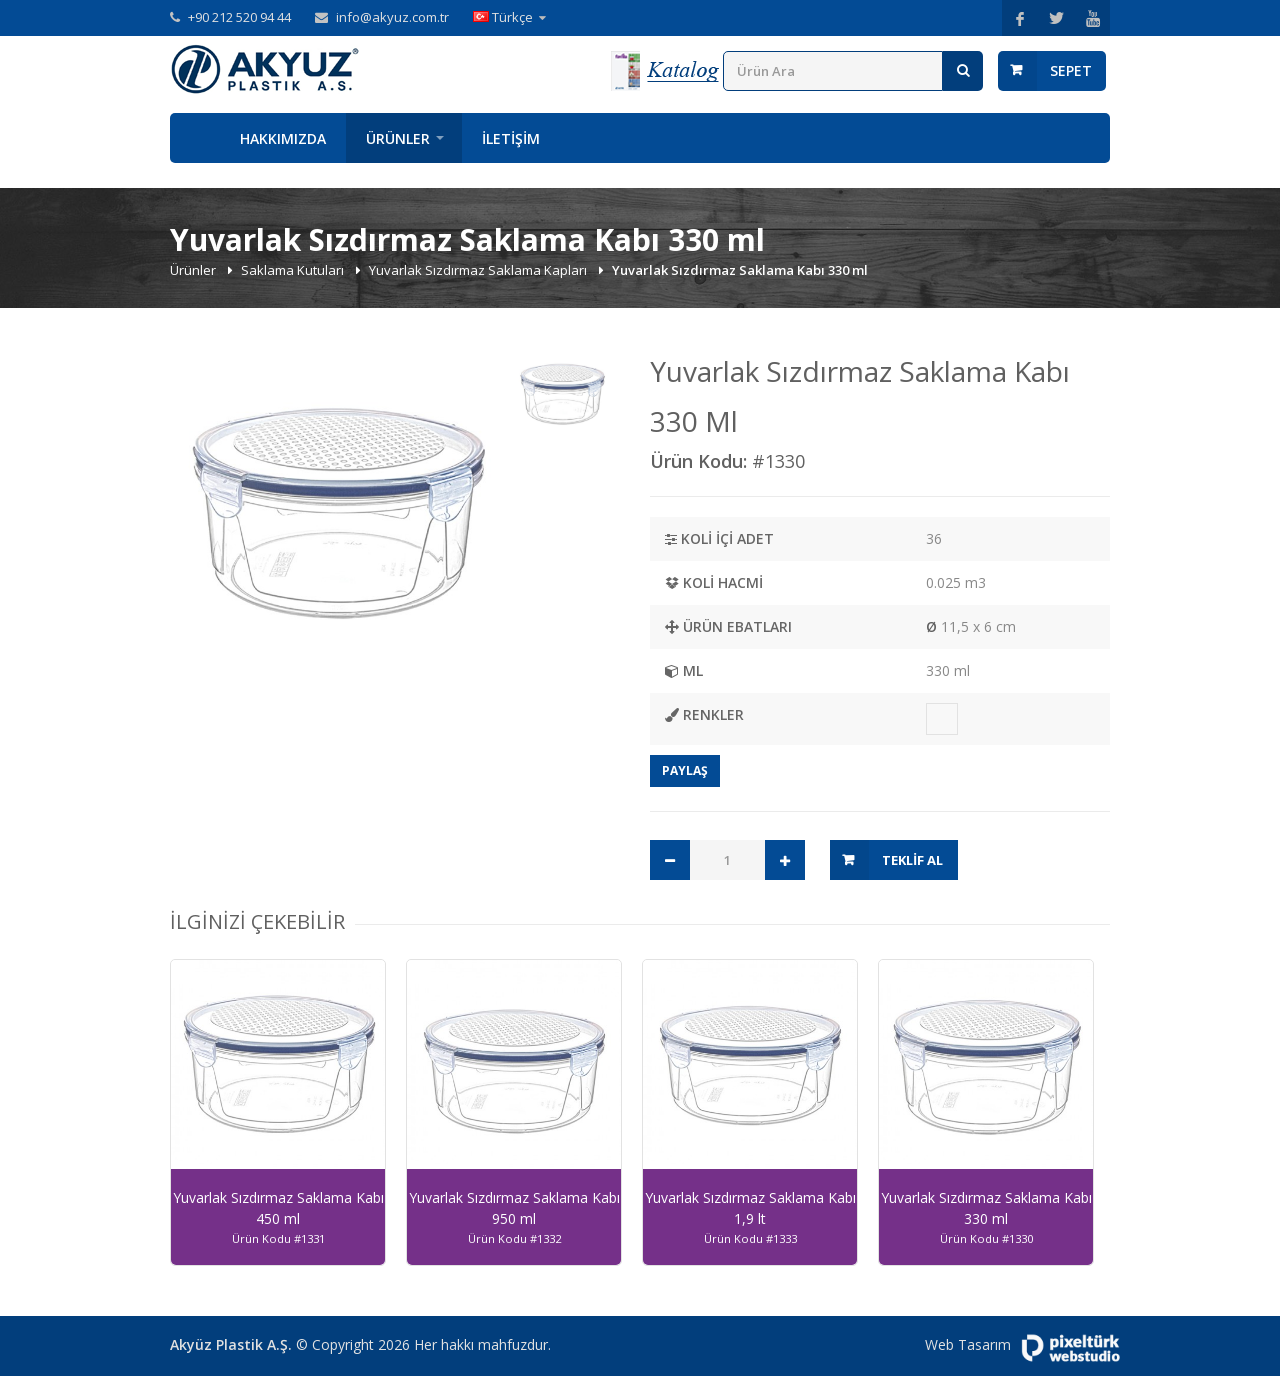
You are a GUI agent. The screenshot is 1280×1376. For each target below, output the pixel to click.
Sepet (1071, 70)
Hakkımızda (283, 138)
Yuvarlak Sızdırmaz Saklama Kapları (479, 270)
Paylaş (685, 770)
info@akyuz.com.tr (392, 17)
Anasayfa (195, 138)
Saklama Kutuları (294, 270)
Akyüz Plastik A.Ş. (231, 1344)
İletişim (511, 138)
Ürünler (398, 138)
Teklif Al (912, 860)
